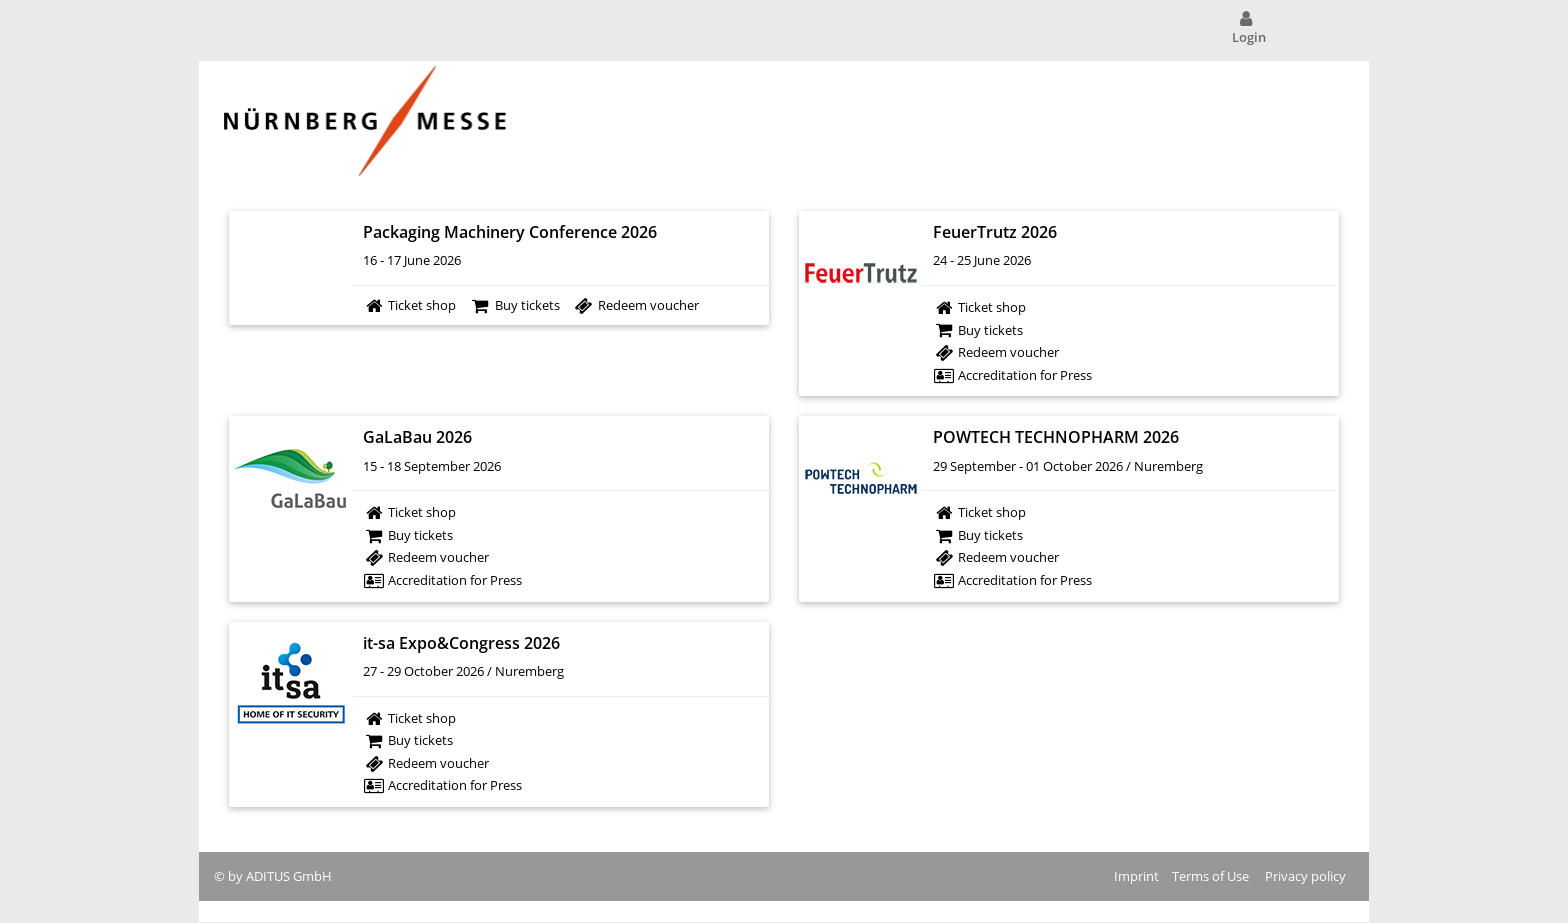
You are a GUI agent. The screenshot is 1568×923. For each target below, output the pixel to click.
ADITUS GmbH (289, 876)
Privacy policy (1305, 876)
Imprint (1136, 876)
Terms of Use (1210, 876)
